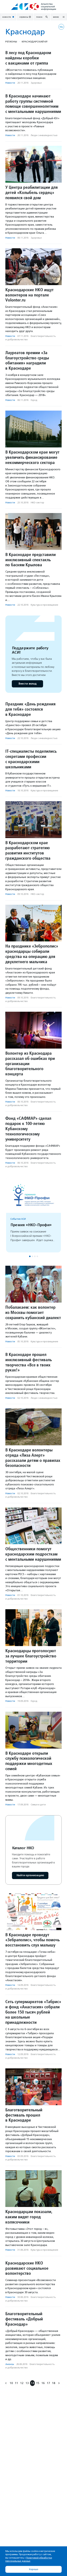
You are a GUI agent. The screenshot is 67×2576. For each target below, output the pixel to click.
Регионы (11, 41)
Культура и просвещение (44, 604)
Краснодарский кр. (35, 41)
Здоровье (36, 82)
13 (27, 2383)
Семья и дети (38, 1804)
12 (21, 2383)
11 (16, 2383)
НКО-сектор (37, 502)
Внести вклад (27, 683)
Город (34, 400)
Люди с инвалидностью (44, 135)
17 (48, 2383)
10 (11, 2383)
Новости (10, 82)
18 (53, 2383)
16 (43, 2383)
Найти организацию (30, 1875)
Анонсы (9, 2364)
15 (37, 2383)
